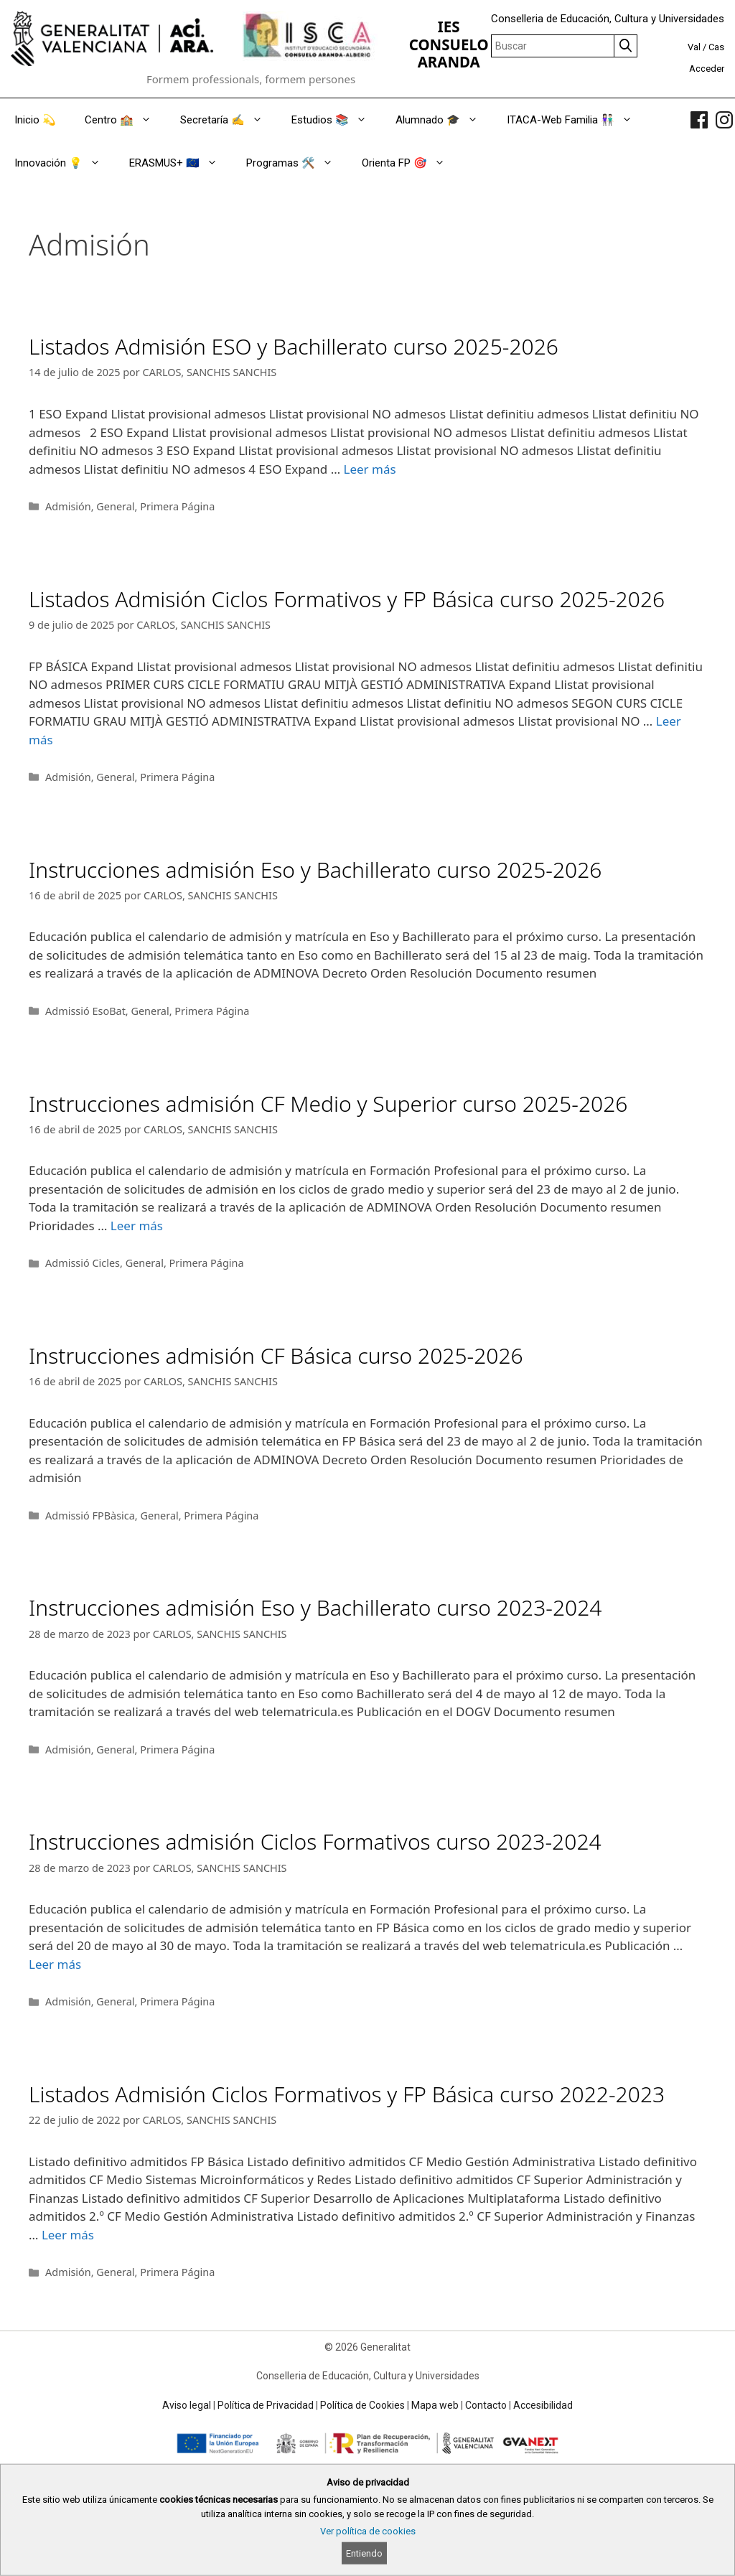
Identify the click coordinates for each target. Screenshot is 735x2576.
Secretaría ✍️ (228, 119)
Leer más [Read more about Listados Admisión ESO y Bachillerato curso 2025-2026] (370, 469)
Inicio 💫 (35, 119)
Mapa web (435, 2405)
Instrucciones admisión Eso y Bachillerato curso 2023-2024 (315, 1607)
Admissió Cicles (82, 1263)
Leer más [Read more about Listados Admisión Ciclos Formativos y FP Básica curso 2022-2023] (68, 2234)
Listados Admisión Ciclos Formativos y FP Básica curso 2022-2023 (347, 2094)
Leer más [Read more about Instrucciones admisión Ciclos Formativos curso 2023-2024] (55, 1964)
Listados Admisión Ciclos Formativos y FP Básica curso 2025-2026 (347, 599)
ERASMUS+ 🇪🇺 (180, 162)
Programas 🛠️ (296, 162)
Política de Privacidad (265, 2405)
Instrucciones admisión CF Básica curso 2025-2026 (276, 1355)
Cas (716, 47)
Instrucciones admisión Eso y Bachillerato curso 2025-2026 (315, 869)
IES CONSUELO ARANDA (449, 44)
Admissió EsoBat (85, 1011)
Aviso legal (186, 2405)
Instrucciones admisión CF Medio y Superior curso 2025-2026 (328, 1103)
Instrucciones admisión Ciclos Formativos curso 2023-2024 (315, 1841)
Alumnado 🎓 (443, 119)
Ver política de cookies (368, 2531)
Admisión (68, 506)
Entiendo (364, 2553)
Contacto (486, 2405)
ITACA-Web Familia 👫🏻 (577, 119)
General (115, 506)
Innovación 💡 (64, 162)
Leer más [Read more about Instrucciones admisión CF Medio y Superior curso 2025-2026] (137, 1225)
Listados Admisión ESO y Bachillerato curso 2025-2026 (293, 346)
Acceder (706, 68)
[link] (699, 120)
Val (694, 47)
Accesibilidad (543, 2405)
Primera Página (177, 506)
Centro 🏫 (125, 119)
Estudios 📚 (336, 119)
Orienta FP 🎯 (410, 162)
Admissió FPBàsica (90, 1515)
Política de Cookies (362, 2405)
